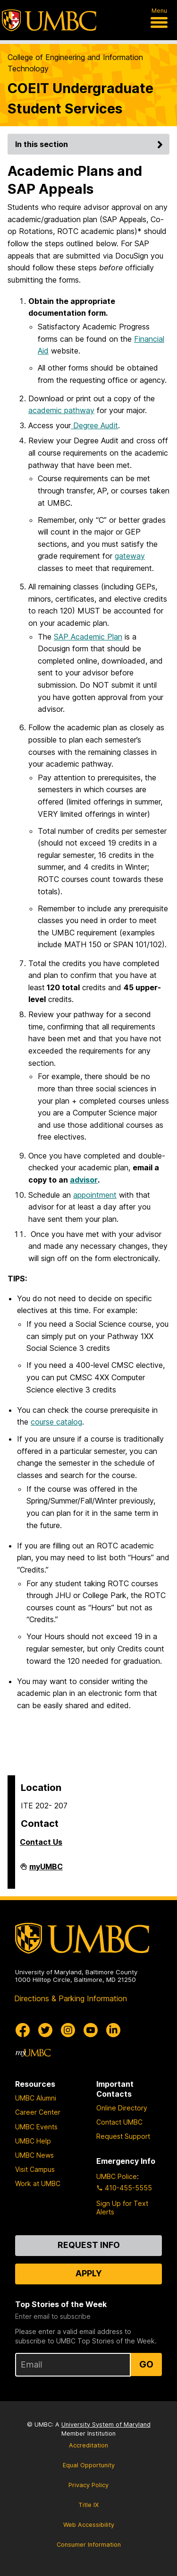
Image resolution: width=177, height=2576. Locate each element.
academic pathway (61, 410)
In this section (90, 144)
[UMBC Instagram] (68, 2030)
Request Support (123, 2136)
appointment (95, 1195)
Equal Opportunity (89, 2465)
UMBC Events (36, 2127)
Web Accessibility (88, 2524)
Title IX (88, 2504)
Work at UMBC (37, 2183)
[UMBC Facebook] (22, 2030)
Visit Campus (35, 2169)
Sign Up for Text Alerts (122, 2207)
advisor (84, 1179)
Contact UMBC (119, 2122)
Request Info (89, 2245)
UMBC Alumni (35, 2098)
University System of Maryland (106, 2424)
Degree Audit (94, 425)
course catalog (56, 1421)
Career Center (37, 2112)
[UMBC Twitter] (45, 2030)
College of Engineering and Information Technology (75, 62)
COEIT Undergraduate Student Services (80, 98)
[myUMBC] (33, 2052)
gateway (130, 556)
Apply (89, 2273)
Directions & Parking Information (70, 1998)
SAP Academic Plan (88, 636)
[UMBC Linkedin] (113, 2030)
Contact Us (41, 1842)
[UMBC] (49, 20)
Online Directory (121, 2108)
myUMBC (46, 1870)
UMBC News (34, 2155)
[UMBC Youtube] (90, 2030)
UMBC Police (116, 2176)
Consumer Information (89, 2544)
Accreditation (88, 2445)
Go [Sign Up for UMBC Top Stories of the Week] (146, 2364)
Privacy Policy (88, 2485)
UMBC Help (33, 2141)
